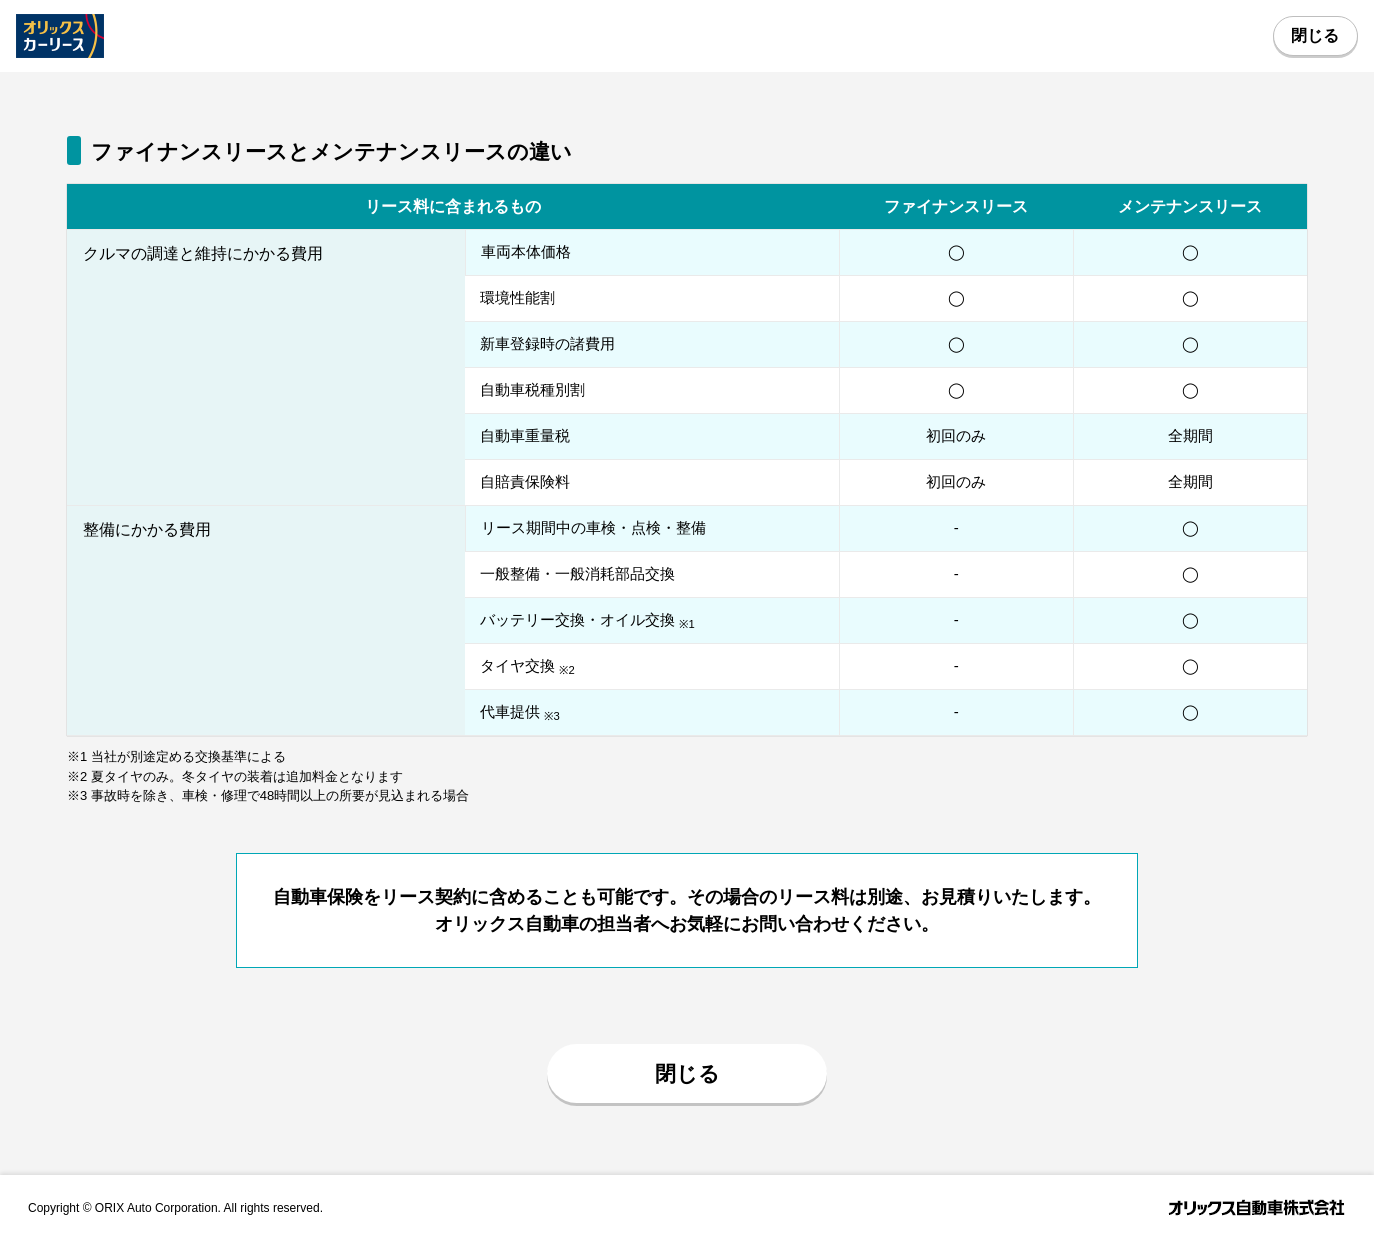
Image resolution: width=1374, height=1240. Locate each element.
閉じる (1315, 35)
